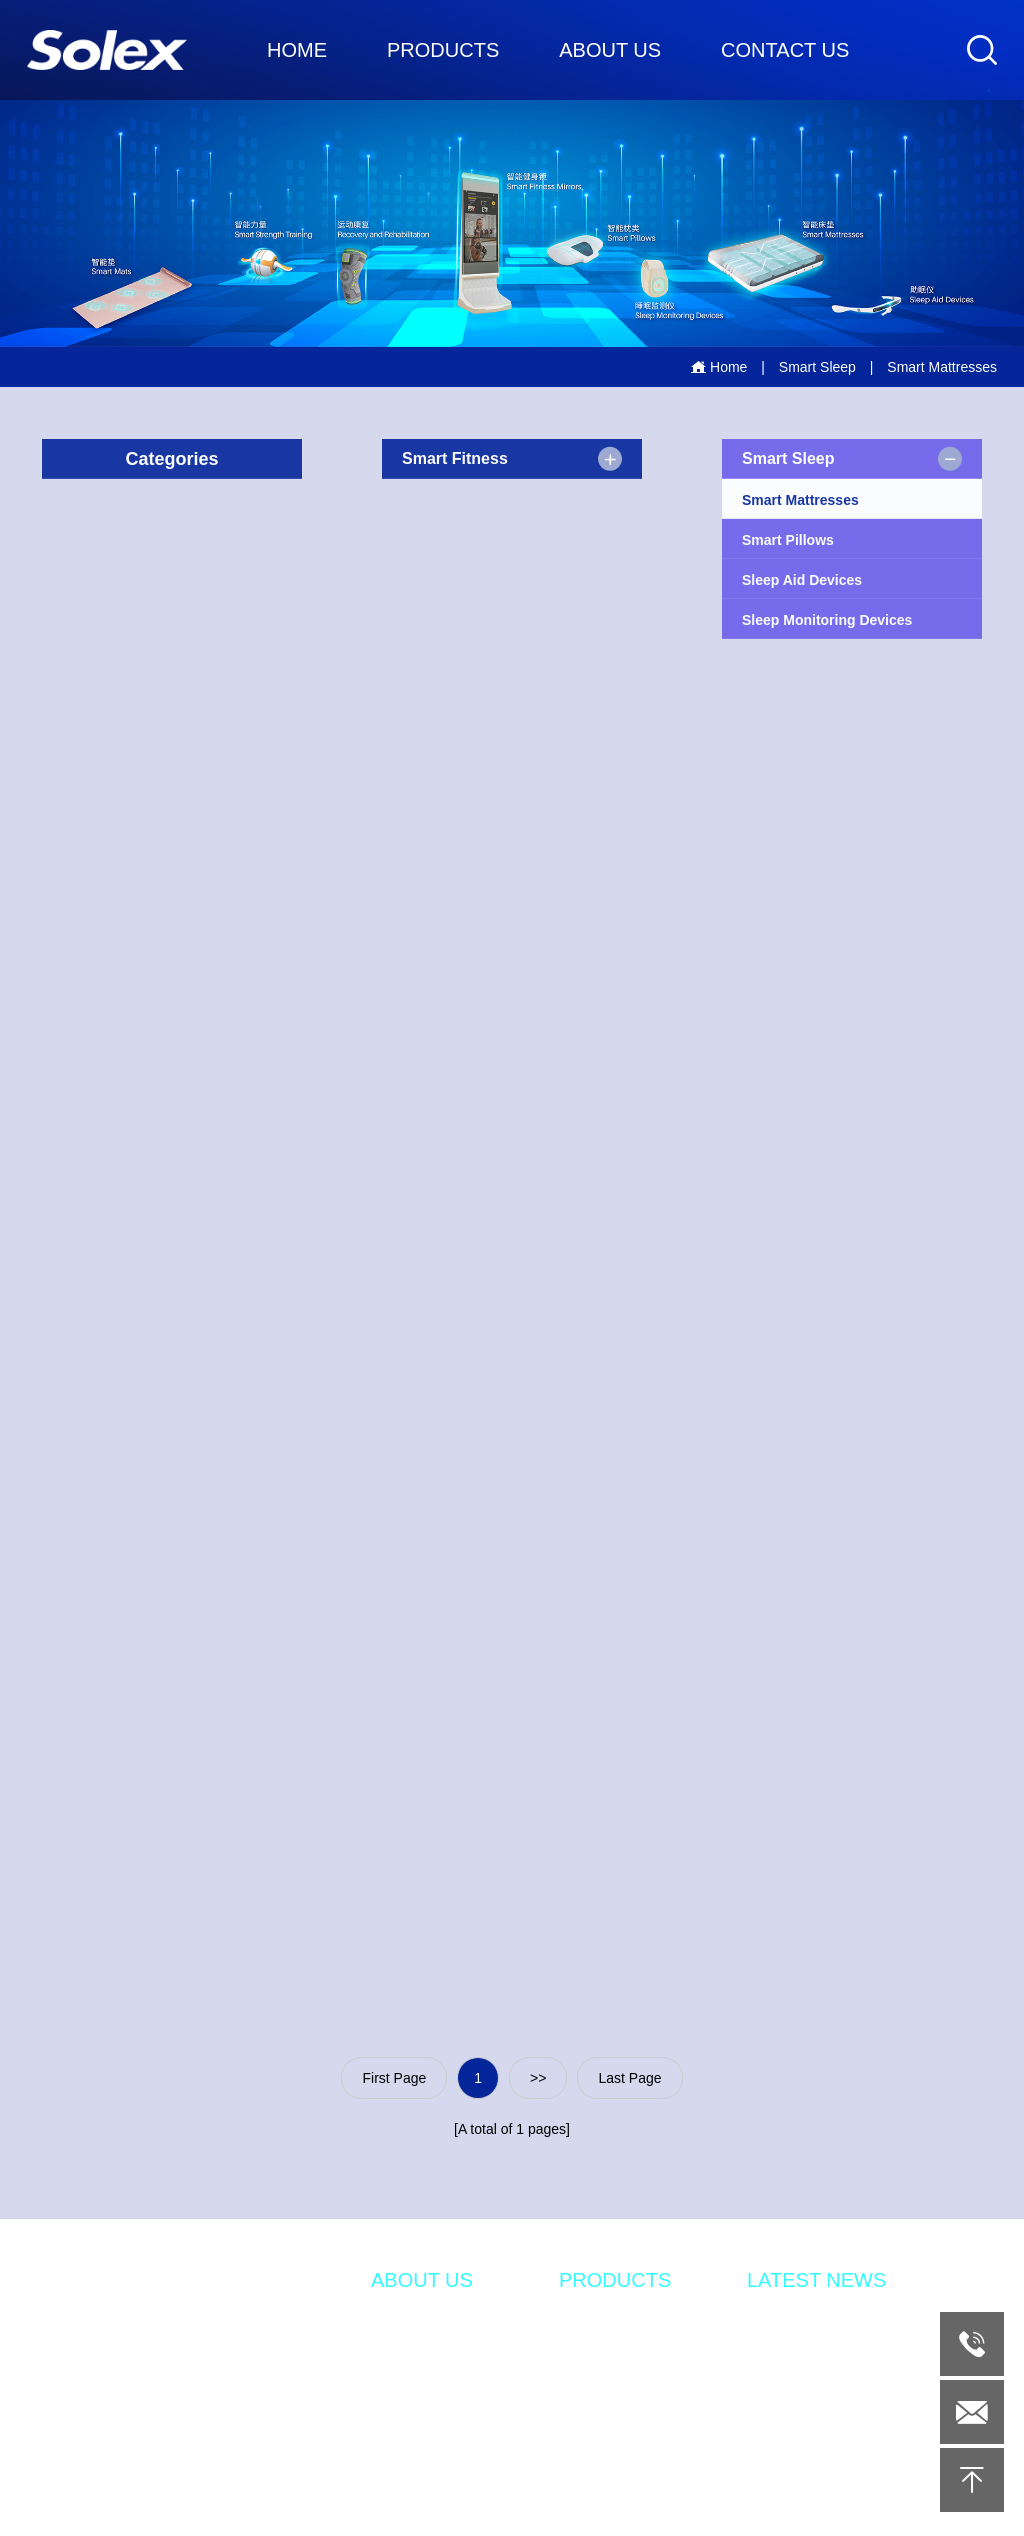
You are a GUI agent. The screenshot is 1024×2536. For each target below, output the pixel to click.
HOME (297, 50)
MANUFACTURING (432, 2411)
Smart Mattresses (800, 502)
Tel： (58, 2437)
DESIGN (398, 2381)
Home (719, 367)
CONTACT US (785, 50)
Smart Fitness (455, 459)
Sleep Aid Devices (802, 582)
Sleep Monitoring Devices (827, 622)
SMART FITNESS (615, 2321)
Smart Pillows (788, 542)
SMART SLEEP (608, 2351)
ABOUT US (610, 50)
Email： (67, 2466)
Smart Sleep (817, 367)
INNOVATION (413, 2351)
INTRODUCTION (424, 2321)
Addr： (65, 2373)
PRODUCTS (443, 50)
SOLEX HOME (417, 2471)
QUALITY (401, 2441)
